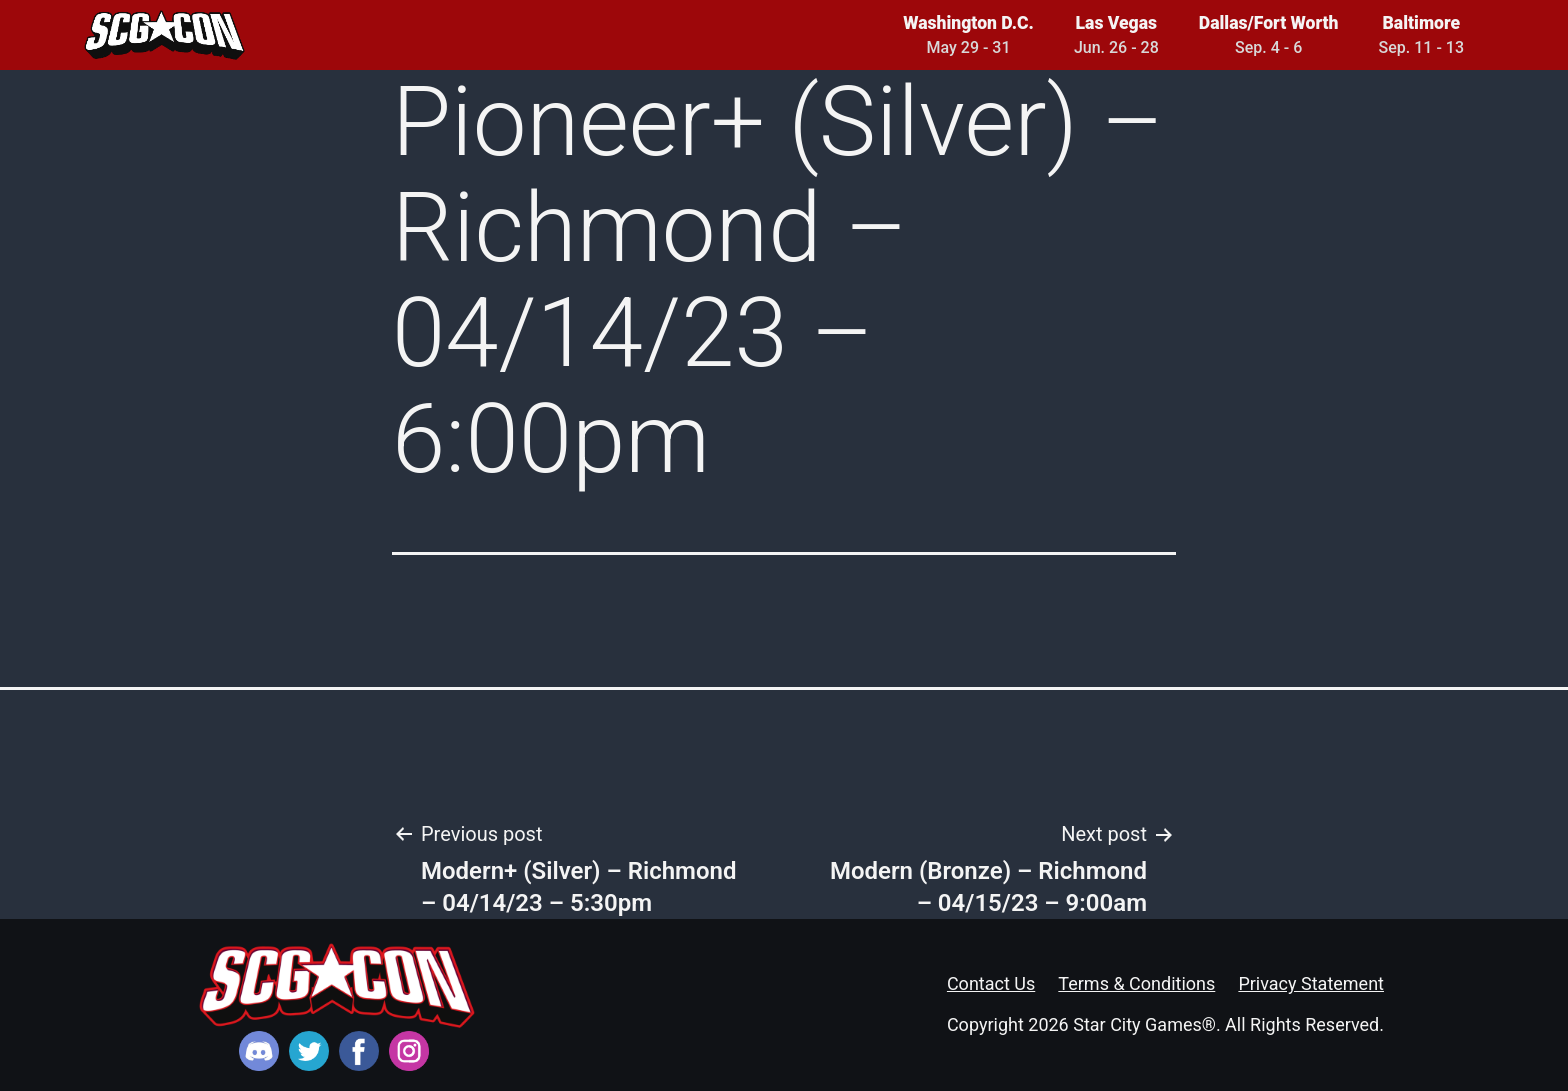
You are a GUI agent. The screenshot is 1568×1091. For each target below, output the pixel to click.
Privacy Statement (1311, 983)
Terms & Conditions (1136, 983)
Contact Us (991, 983)
